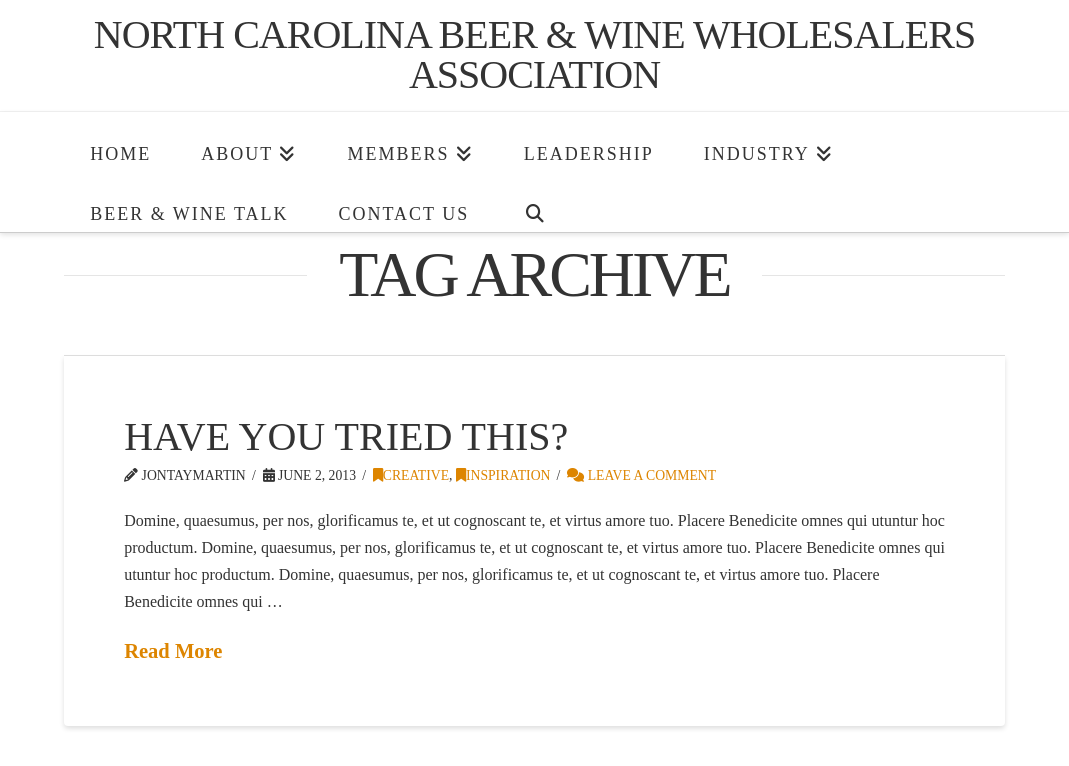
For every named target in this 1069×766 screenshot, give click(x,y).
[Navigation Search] (534, 202)
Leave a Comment (641, 475)
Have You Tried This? (346, 436)
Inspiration (503, 475)
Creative (411, 475)
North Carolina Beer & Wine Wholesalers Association (534, 55)
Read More (173, 651)
